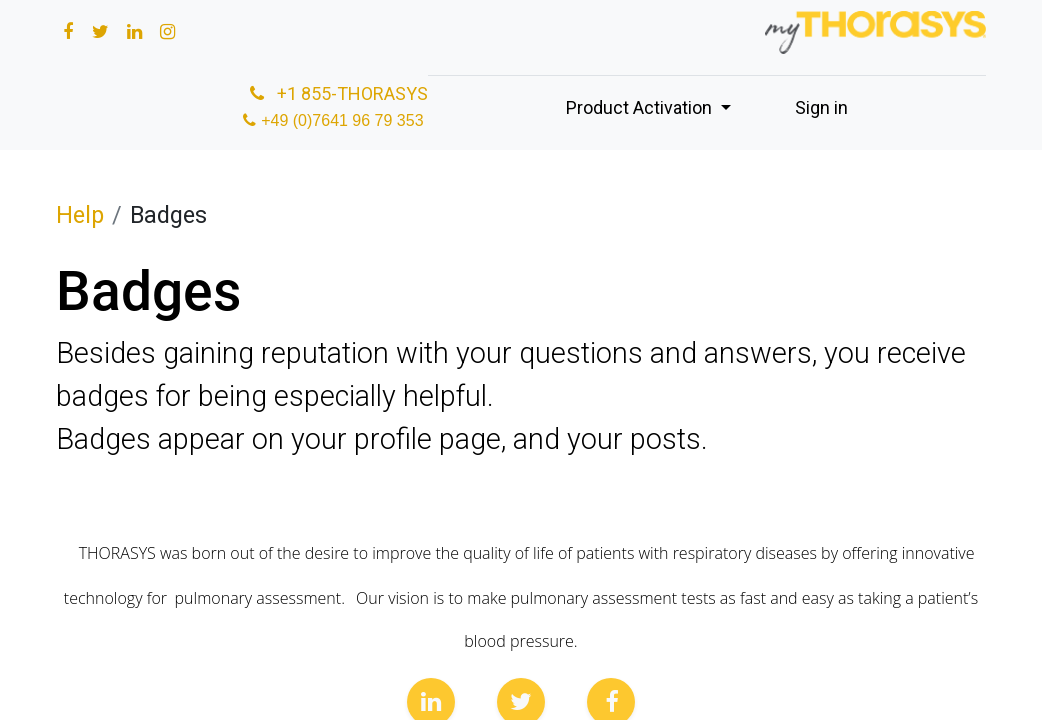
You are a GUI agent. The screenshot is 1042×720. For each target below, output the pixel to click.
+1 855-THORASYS (337, 93)
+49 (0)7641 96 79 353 (344, 120)
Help (80, 215)
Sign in (821, 107)
